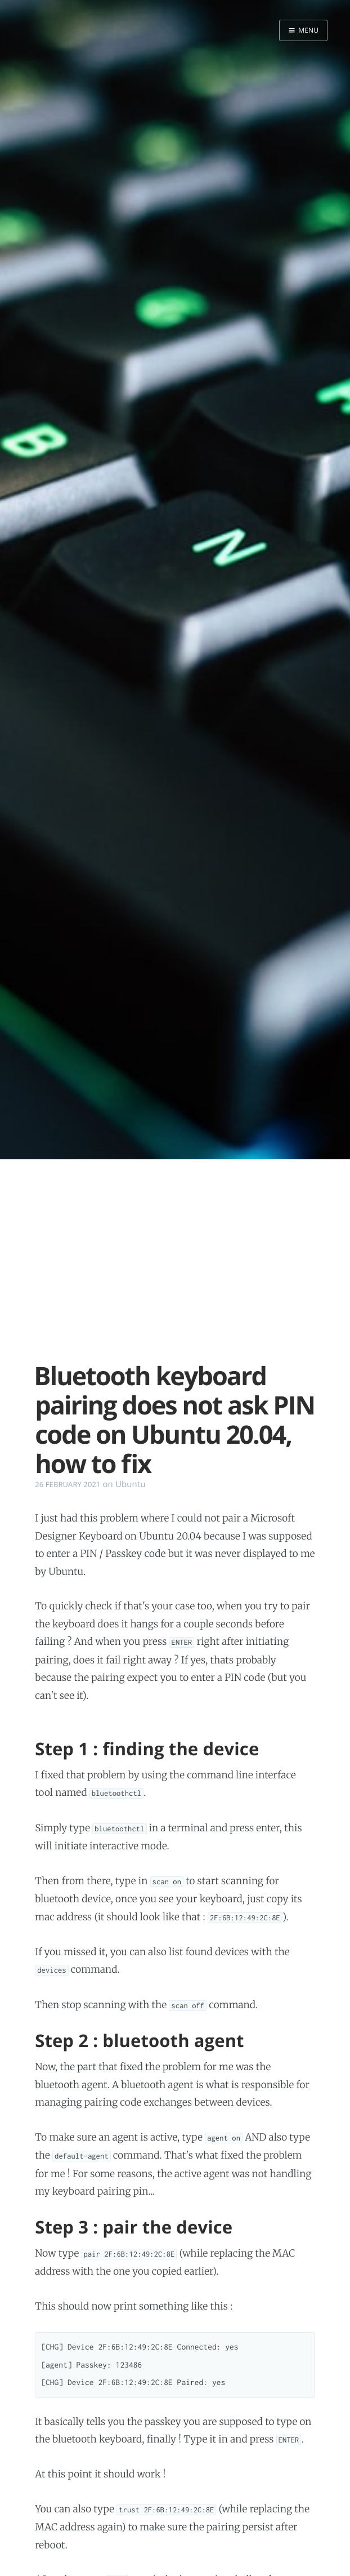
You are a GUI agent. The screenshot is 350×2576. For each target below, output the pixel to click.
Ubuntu (130, 1484)
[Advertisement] (175, 1266)
